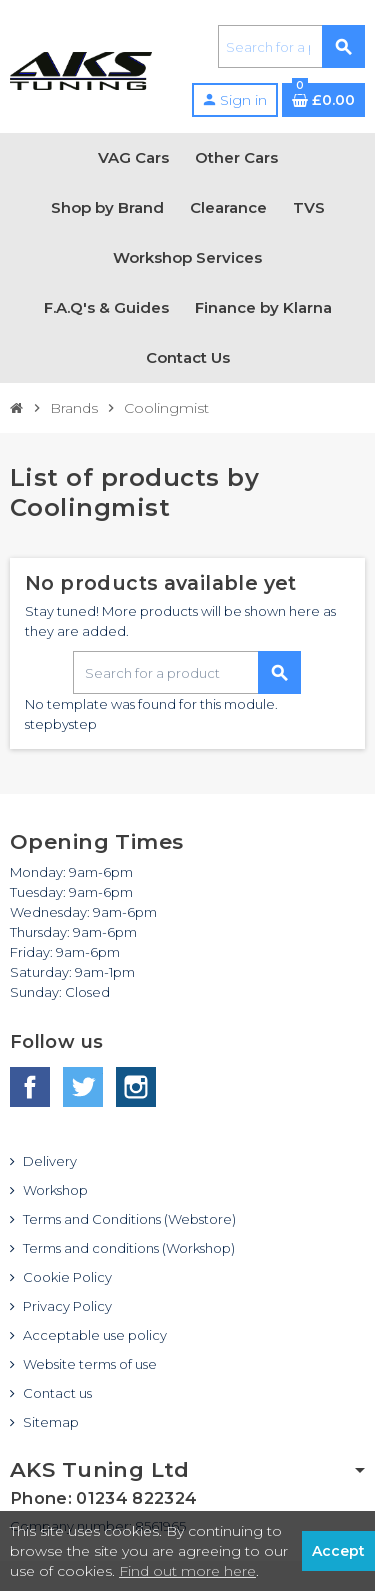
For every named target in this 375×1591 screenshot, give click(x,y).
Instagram (136, 1087)
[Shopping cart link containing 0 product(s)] (323, 100)
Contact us (57, 1393)
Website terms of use (90, 1364)
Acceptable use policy (95, 1335)
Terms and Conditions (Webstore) (129, 1219)
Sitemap (51, 1422)
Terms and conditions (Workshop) (129, 1248)
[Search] (291, 46)
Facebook (30, 1087)
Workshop (55, 1190)
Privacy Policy (67, 1306)
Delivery (50, 1161)
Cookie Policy (67, 1277)
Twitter (83, 1087)
